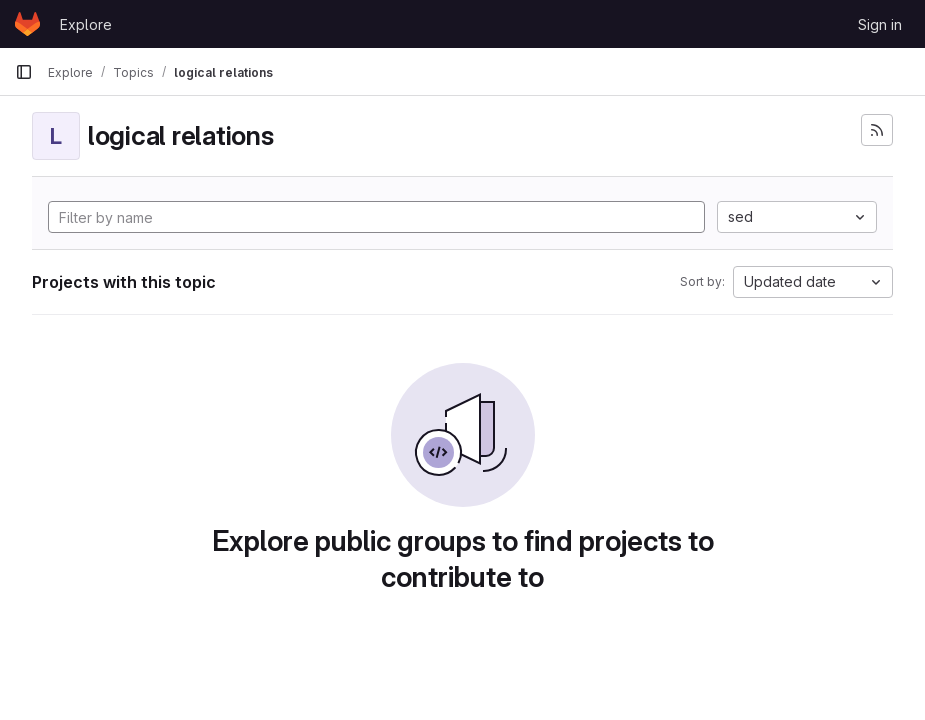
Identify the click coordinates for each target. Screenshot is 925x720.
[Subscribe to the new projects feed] (877, 130)
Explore (86, 24)
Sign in (880, 24)
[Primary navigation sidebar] (24, 72)
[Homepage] (27, 24)
